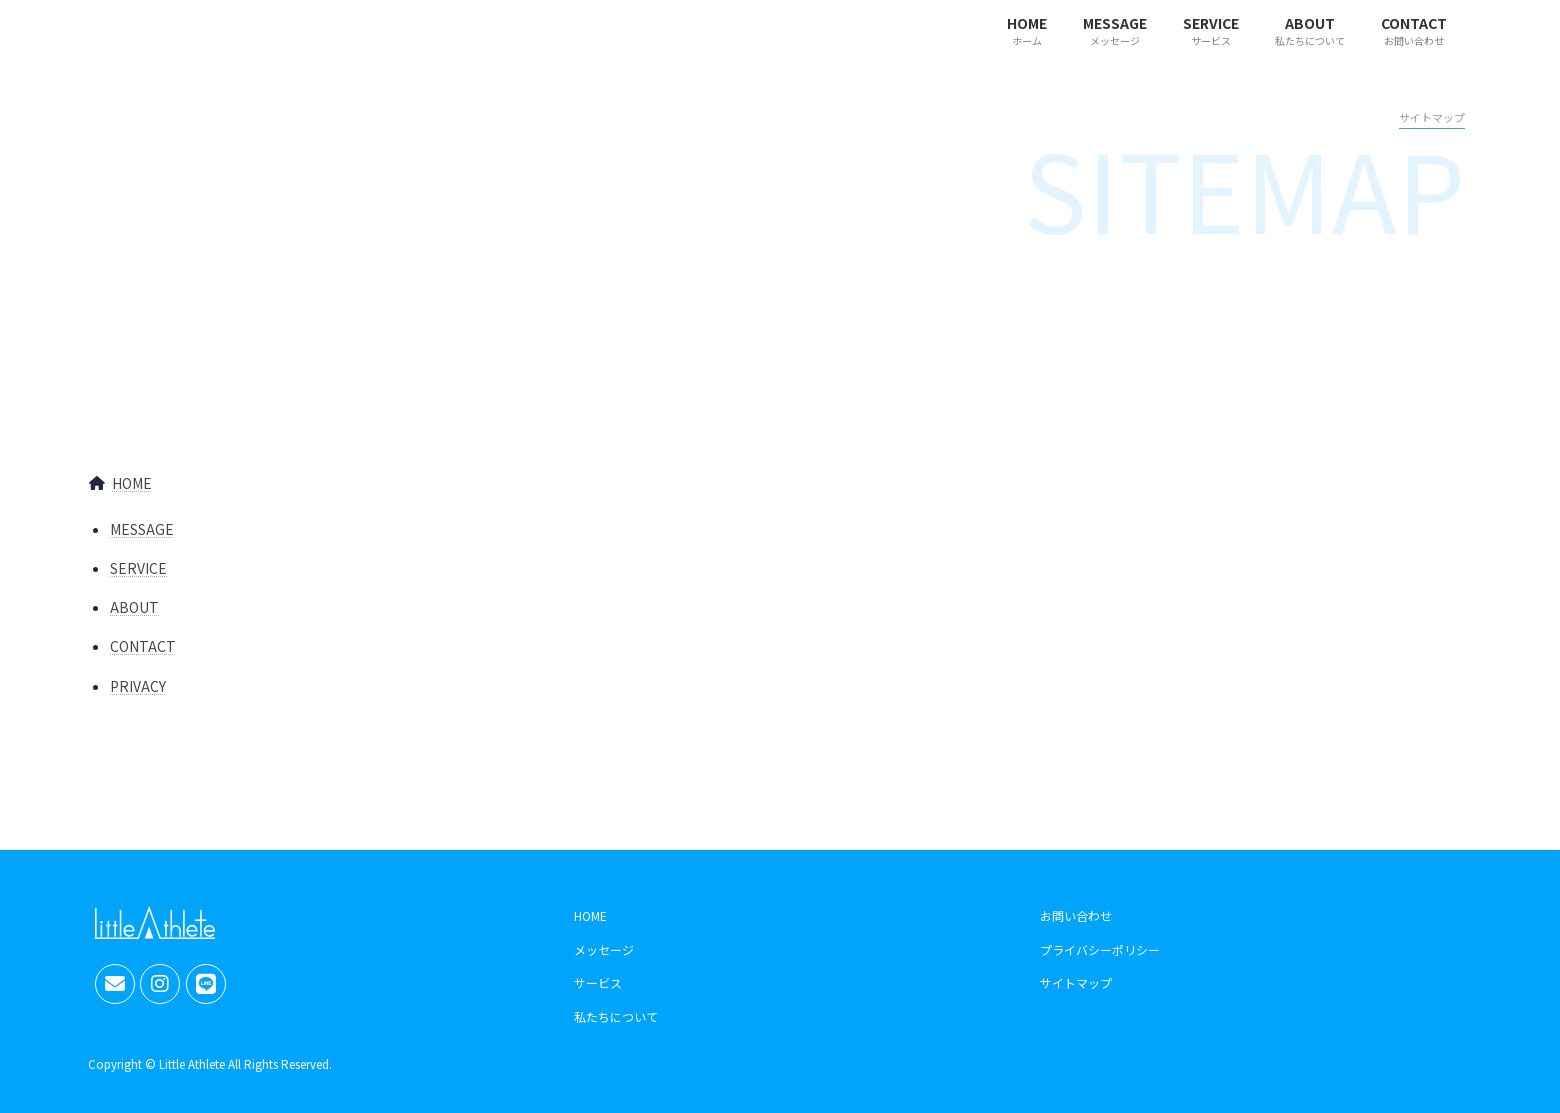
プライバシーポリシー (1100, 949)
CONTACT (143, 646)
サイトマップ (1076, 983)
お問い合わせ (1076, 915)
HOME (132, 483)
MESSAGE (142, 529)
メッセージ (604, 949)
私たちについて (616, 1016)
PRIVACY (138, 686)
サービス (598, 983)
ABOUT (134, 607)
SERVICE (138, 568)
